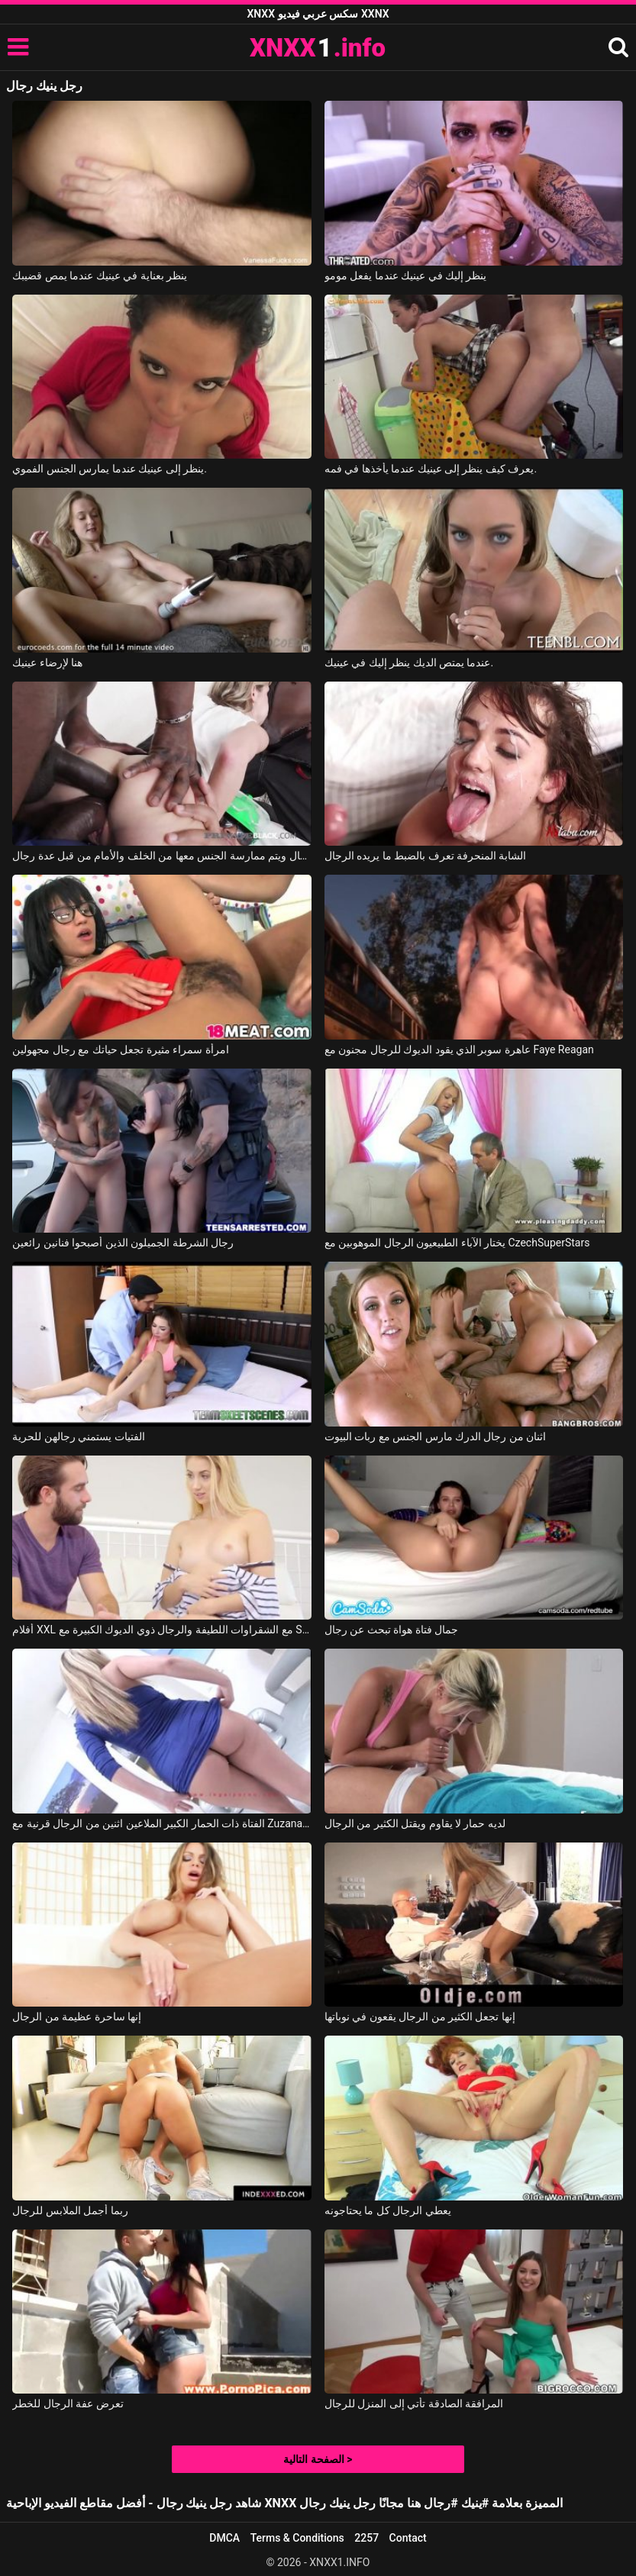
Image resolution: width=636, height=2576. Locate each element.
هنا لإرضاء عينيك (47, 662)
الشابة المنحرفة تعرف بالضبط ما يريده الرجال (425, 856)
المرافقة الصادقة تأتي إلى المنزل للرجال (413, 2403)
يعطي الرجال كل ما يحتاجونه (387, 2210)
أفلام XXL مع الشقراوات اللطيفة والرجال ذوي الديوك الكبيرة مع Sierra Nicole (162, 1629)
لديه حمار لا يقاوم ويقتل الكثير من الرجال (414, 1823)
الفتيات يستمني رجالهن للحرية (78, 1436)
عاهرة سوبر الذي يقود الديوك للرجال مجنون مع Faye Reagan (459, 1049)
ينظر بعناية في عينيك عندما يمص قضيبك (99, 275)
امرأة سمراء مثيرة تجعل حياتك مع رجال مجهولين (120, 1049)
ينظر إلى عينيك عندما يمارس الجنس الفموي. (109, 469)
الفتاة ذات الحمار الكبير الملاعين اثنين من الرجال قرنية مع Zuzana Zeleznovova (162, 1823)
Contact (408, 2538)
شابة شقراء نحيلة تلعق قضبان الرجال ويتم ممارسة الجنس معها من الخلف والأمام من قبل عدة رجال (162, 856)
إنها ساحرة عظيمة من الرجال (76, 2016)
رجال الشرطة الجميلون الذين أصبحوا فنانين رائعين (123, 1242)
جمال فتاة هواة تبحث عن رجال (391, 1629)
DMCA (224, 2538)
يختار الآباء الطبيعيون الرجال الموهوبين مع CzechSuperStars (457, 1242)
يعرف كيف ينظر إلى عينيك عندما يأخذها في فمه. (430, 469)
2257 (366, 2538)
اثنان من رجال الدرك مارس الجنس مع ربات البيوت (435, 1436)
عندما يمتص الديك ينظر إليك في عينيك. (409, 662)
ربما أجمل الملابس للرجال (70, 2210)
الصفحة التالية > (317, 2459)
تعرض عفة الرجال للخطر (67, 2403)
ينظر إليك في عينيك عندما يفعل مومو (405, 275)
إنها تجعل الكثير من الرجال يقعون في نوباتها (419, 2016)
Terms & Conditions (297, 2538)
